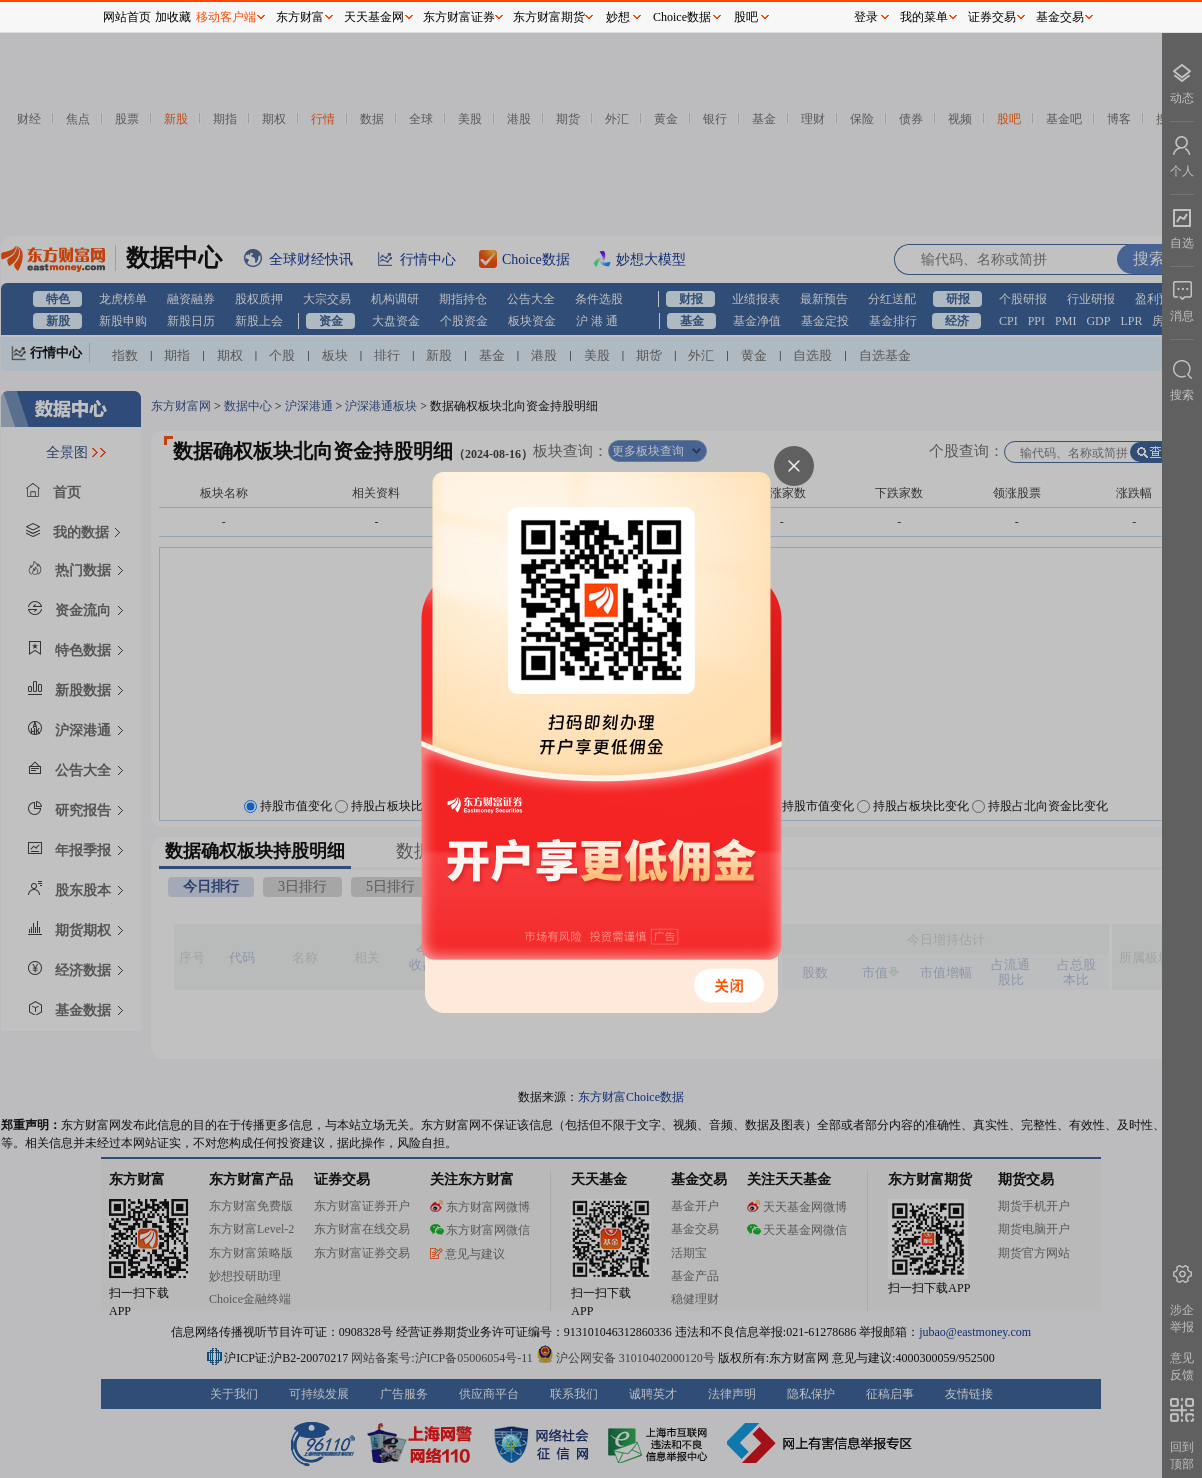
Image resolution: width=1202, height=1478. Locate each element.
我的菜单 (924, 17)
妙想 (618, 17)
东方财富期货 (549, 17)
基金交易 (1060, 17)
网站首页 (127, 17)
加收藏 (173, 17)
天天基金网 (374, 17)
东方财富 (300, 17)
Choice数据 (682, 17)
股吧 (746, 17)
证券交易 (992, 17)
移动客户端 (226, 17)
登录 (866, 17)
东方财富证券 (459, 17)
